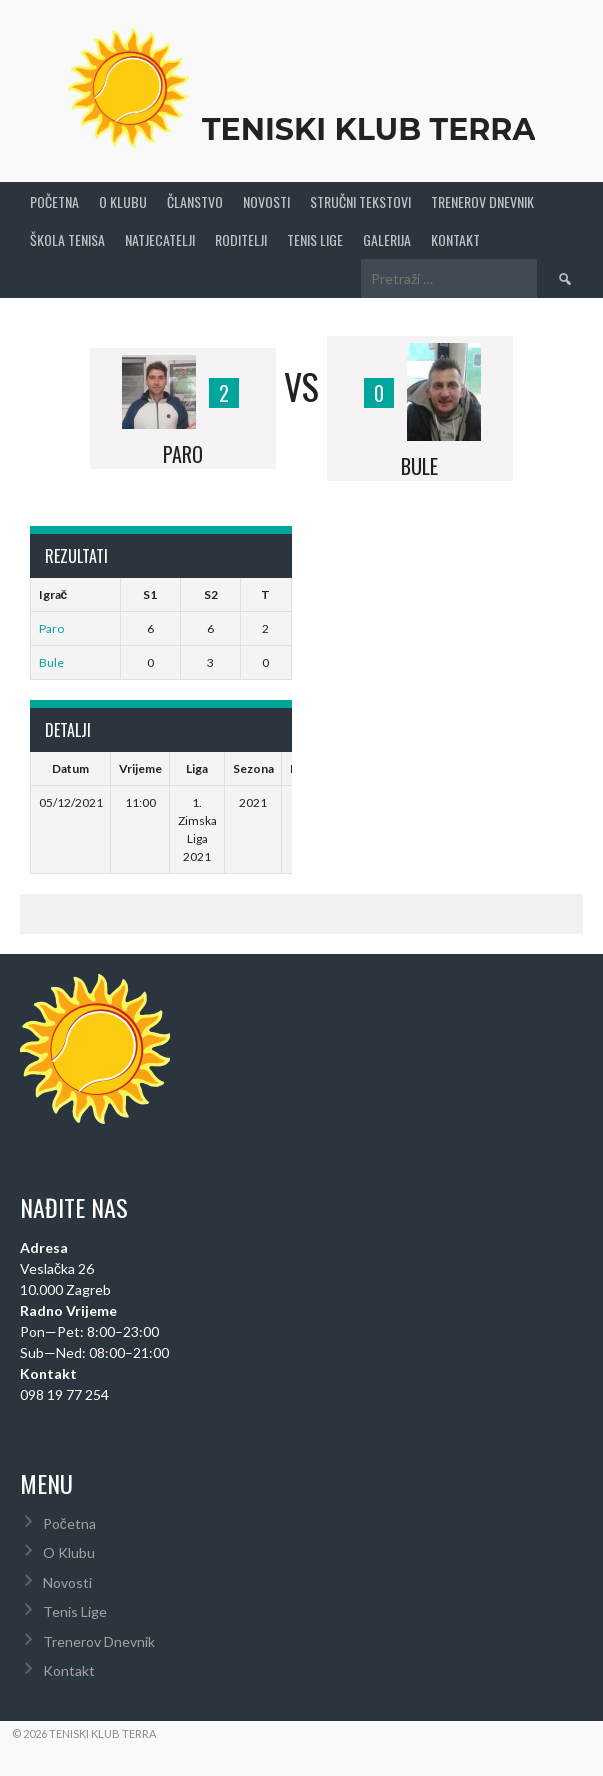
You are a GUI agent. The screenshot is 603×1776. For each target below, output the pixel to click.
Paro (51, 628)
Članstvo (195, 201)
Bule (51, 662)
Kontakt (455, 239)
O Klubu (123, 201)
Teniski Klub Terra (368, 129)
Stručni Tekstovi (360, 201)
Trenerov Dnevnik (482, 201)
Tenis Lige (315, 239)
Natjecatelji (160, 239)
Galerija (387, 239)
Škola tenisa (67, 239)
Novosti (266, 201)
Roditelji (241, 239)
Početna (54, 201)
